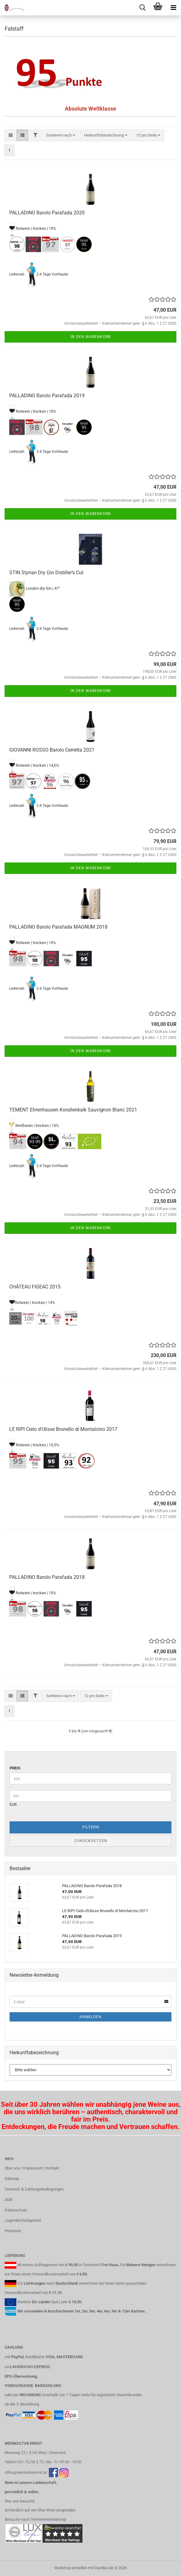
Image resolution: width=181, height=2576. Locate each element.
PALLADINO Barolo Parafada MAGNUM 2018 (58, 927)
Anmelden (90, 2017)
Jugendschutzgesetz (23, 2220)
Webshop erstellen (70, 2567)
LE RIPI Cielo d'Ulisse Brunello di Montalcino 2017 (63, 1429)
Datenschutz (16, 2210)
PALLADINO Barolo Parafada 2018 (47, 1577)
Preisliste (13, 2230)
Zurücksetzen (90, 1840)
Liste (63, 2302)
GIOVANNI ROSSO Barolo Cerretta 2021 (52, 750)
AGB (8, 2199)
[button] (11, 135)
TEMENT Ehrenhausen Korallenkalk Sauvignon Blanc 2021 (73, 1110)
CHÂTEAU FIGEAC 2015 (35, 1287)
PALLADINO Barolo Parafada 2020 (47, 213)
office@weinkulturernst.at (26, 2472)
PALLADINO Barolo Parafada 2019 (47, 395)
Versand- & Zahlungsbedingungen (34, 2189)
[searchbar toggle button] (142, 7)
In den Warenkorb (90, 337)
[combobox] (60, 135)
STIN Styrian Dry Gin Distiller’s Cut (46, 572)
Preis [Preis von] (15, 1768)
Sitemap (12, 2178)
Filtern (90, 1827)
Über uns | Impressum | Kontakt (32, 2168)
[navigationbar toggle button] (173, 7)
